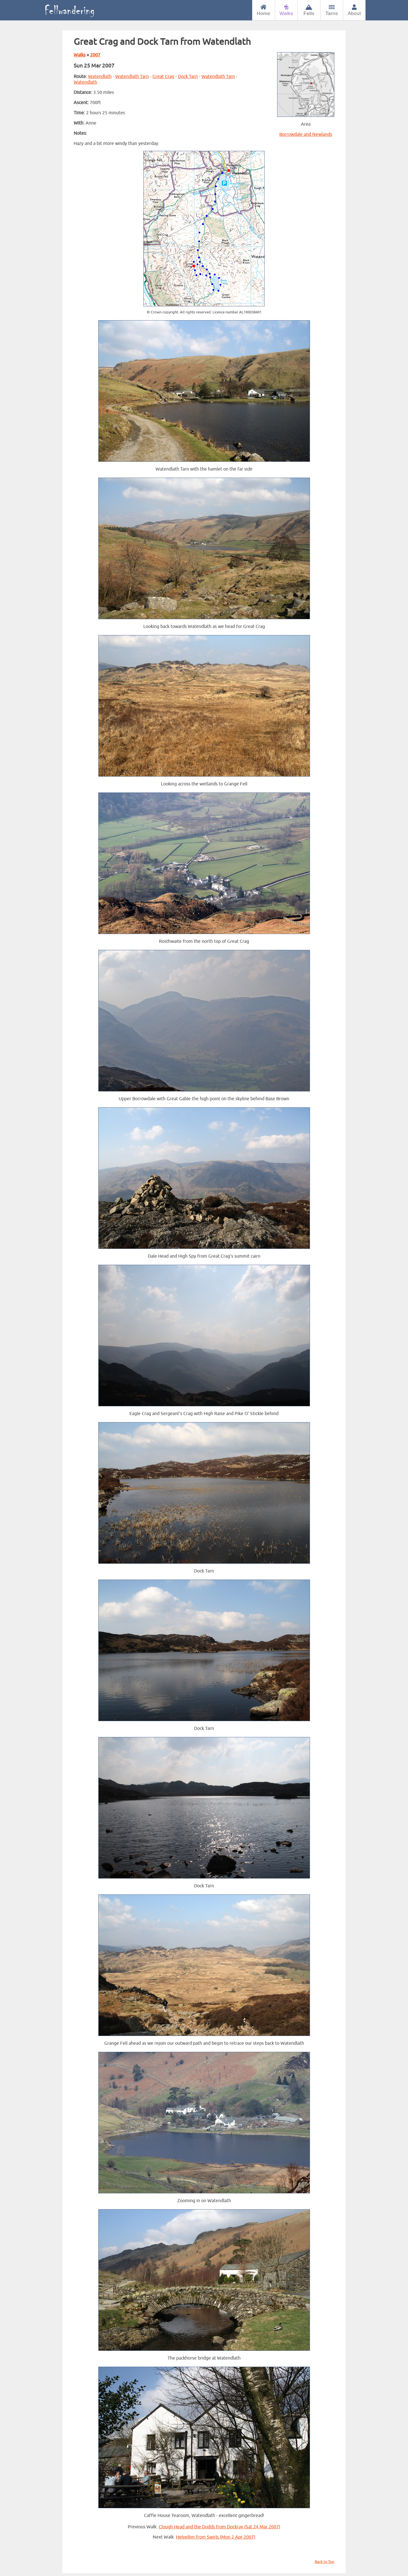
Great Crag (163, 76)
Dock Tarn (188, 76)
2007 (95, 55)
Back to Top (324, 2562)
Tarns (331, 10)
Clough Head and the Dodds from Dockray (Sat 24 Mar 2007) (219, 2527)
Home (263, 10)
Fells (309, 10)
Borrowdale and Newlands (305, 134)
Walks (286, 10)
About (354, 10)
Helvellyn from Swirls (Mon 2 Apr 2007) (215, 2537)
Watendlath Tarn (132, 76)
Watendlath (100, 76)
